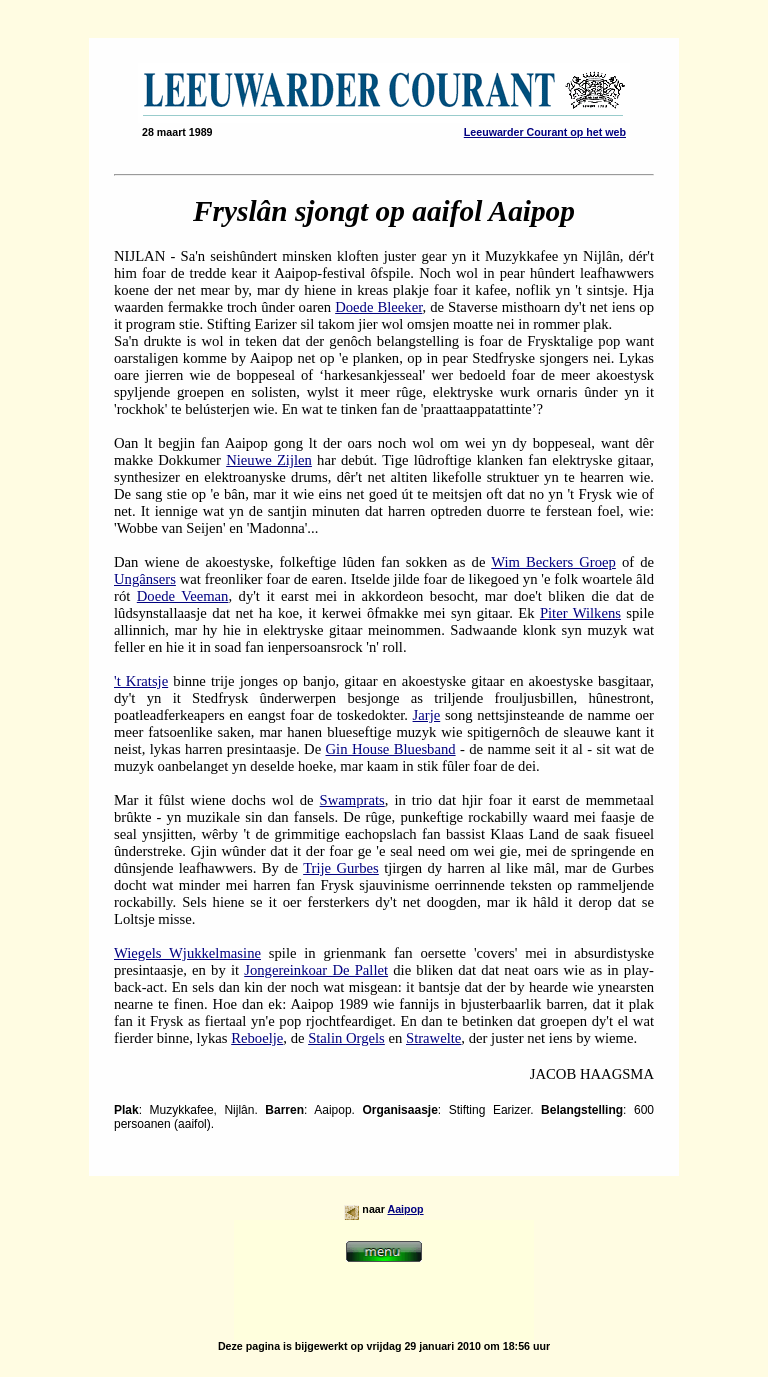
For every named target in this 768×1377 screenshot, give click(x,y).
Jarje (427, 715)
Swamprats (352, 800)
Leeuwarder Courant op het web (545, 132)
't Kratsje (141, 681)
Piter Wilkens (580, 613)
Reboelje (257, 1038)
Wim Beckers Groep (553, 562)
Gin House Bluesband (391, 749)
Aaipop (405, 1209)
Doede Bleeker (378, 307)
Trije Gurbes (341, 868)
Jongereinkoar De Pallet (316, 970)
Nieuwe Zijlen (269, 460)
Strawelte (433, 1038)
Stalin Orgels (346, 1038)
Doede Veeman (183, 596)
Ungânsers (145, 579)
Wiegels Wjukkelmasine (187, 953)
